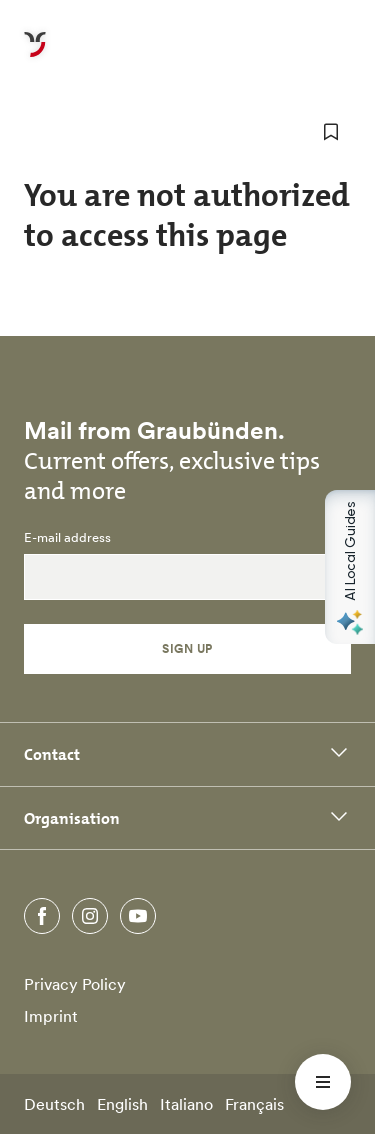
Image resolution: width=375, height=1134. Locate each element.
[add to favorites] (331, 132)
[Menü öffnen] (323, 1082)
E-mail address (67, 538)
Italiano (186, 1104)
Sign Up (187, 648)
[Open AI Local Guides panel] (350, 567)
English (122, 1104)
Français (254, 1104)
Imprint (51, 1016)
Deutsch (54, 1104)
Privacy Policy (75, 984)
